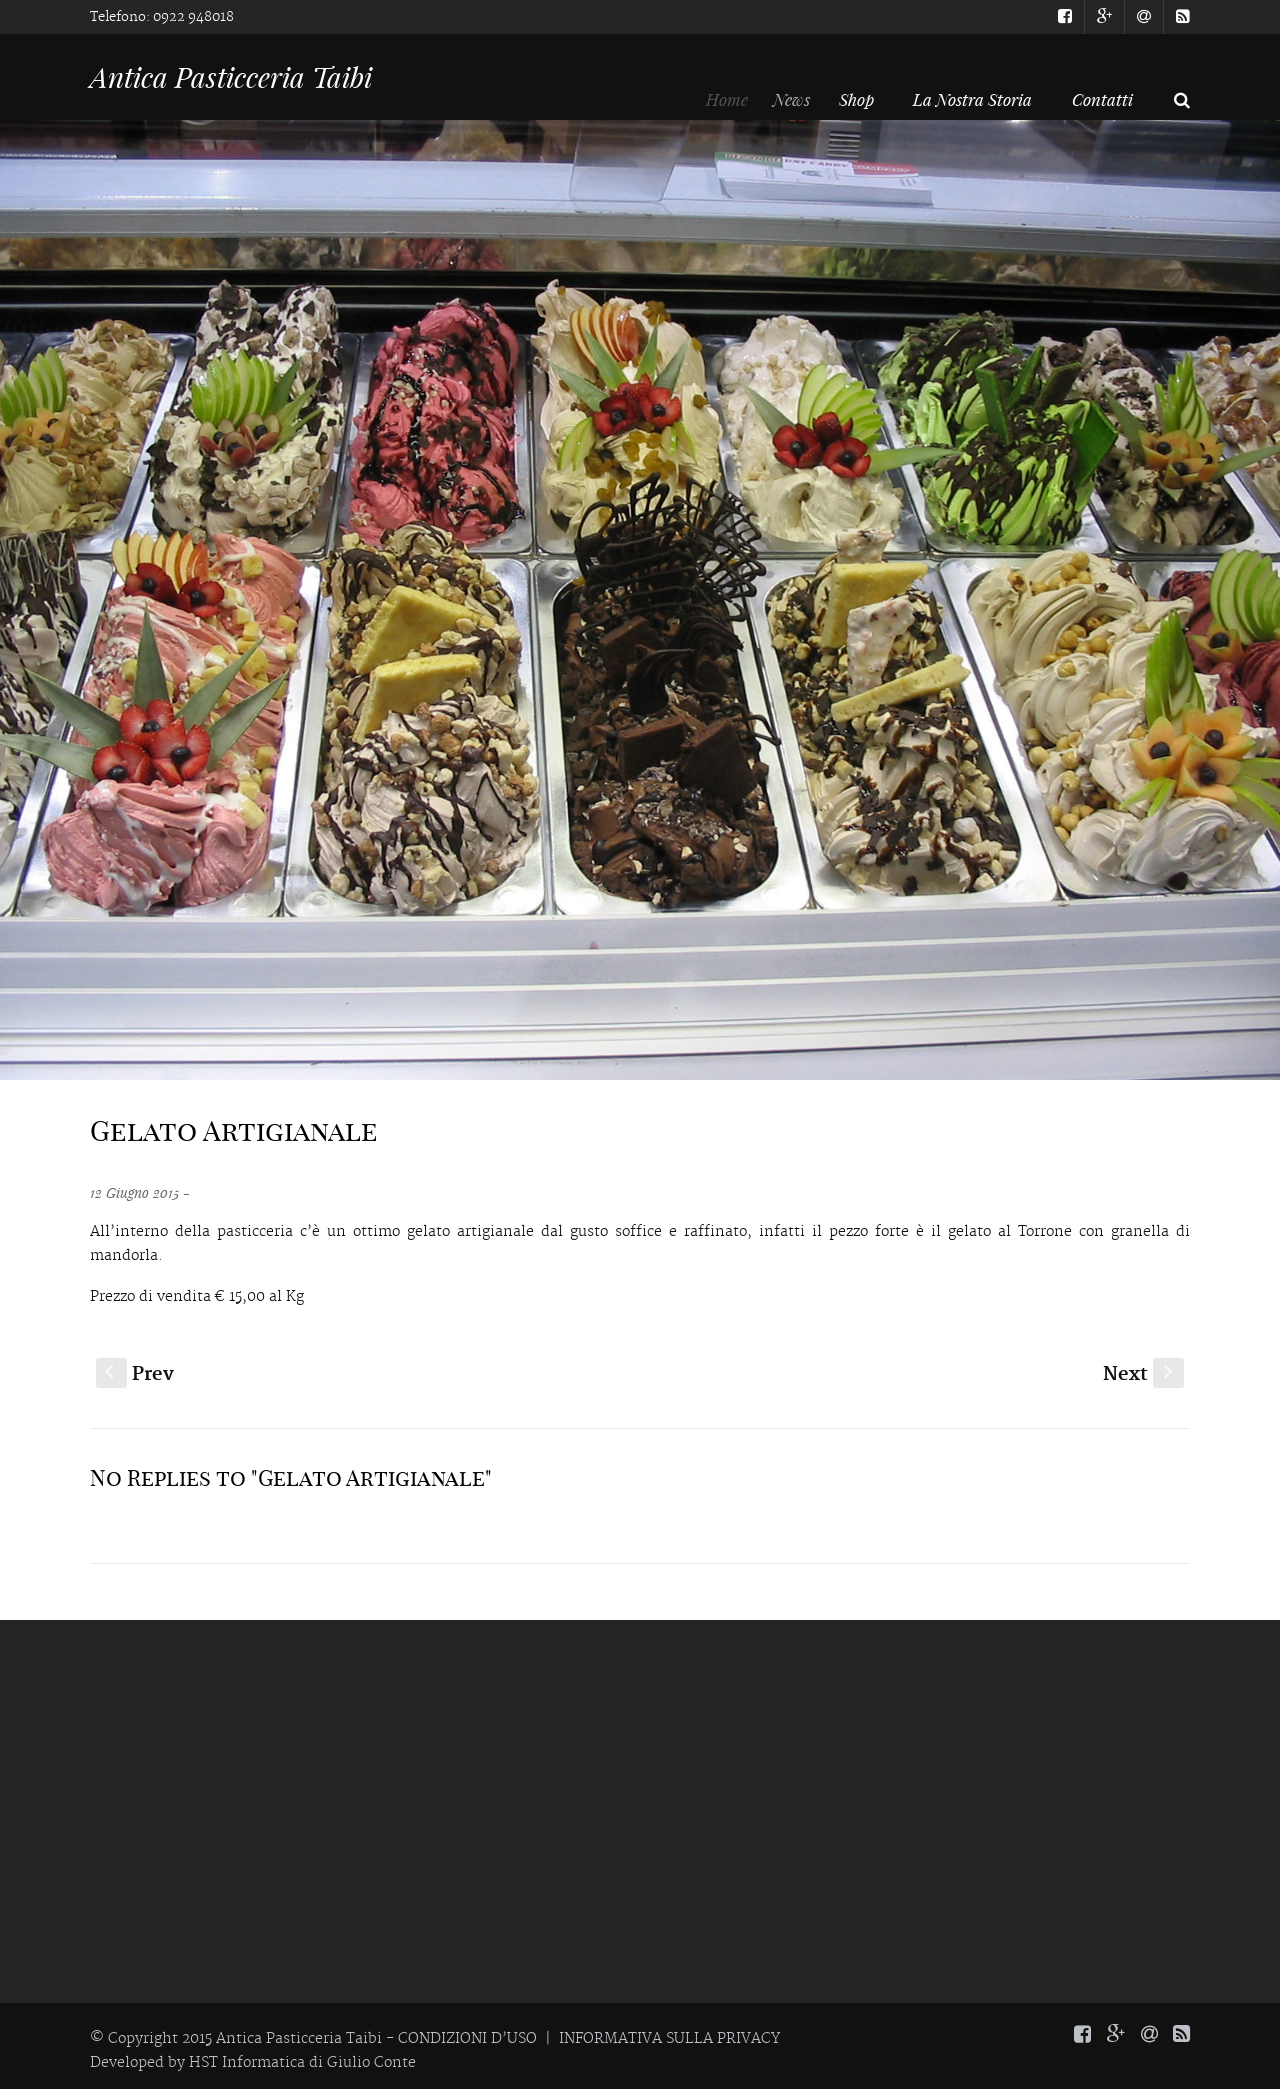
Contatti (1102, 99)
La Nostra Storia (972, 99)
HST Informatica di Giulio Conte (302, 2063)
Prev (135, 1374)
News (803, 99)
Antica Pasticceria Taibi (231, 77)
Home (735, 99)
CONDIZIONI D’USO (467, 2039)
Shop (864, 99)
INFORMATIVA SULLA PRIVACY (669, 2039)
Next (1143, 1374)
